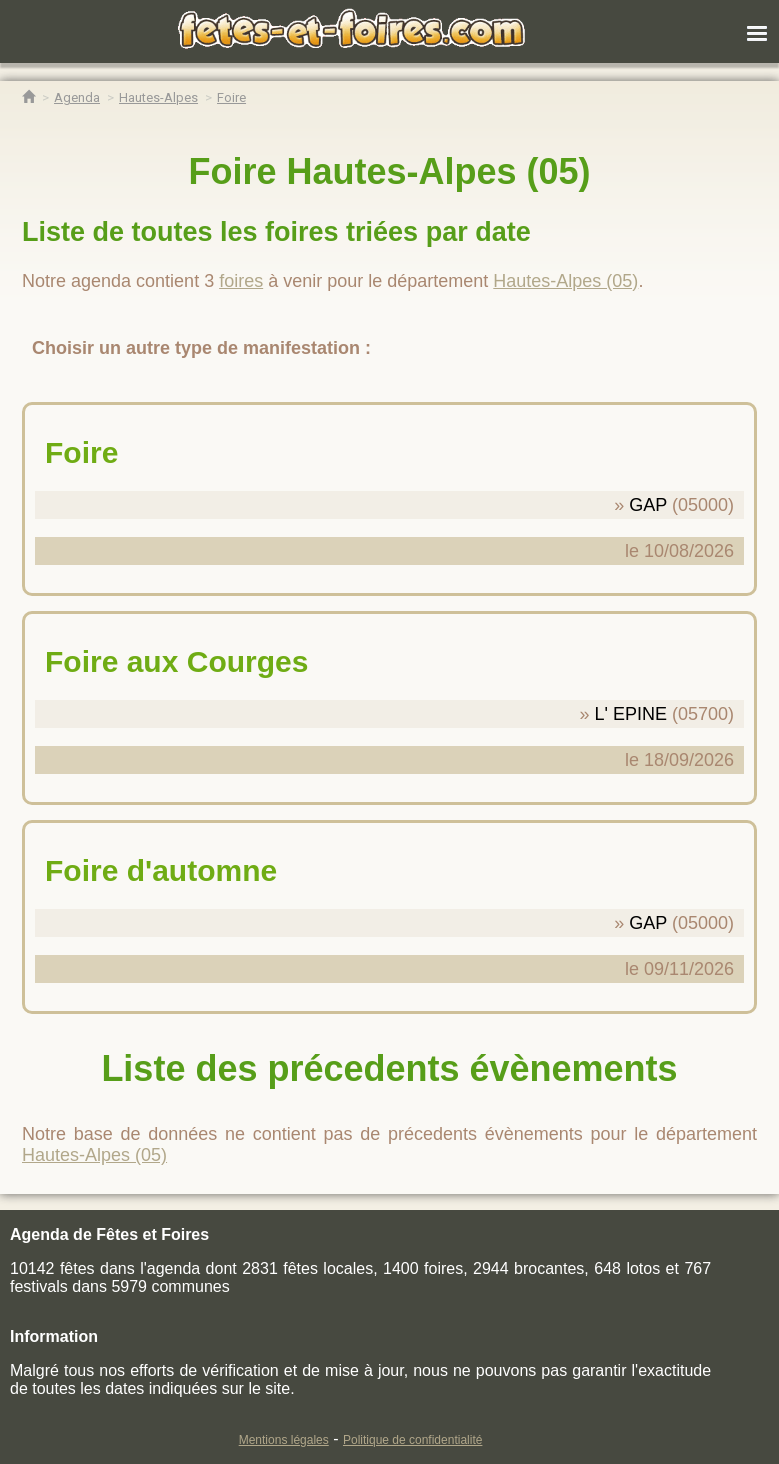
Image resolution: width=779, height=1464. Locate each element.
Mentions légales (284, 1440)
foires (241, 281)
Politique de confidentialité (412, 1440)
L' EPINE (630, 714)
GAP (648, 505)
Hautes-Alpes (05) (565, 281)
